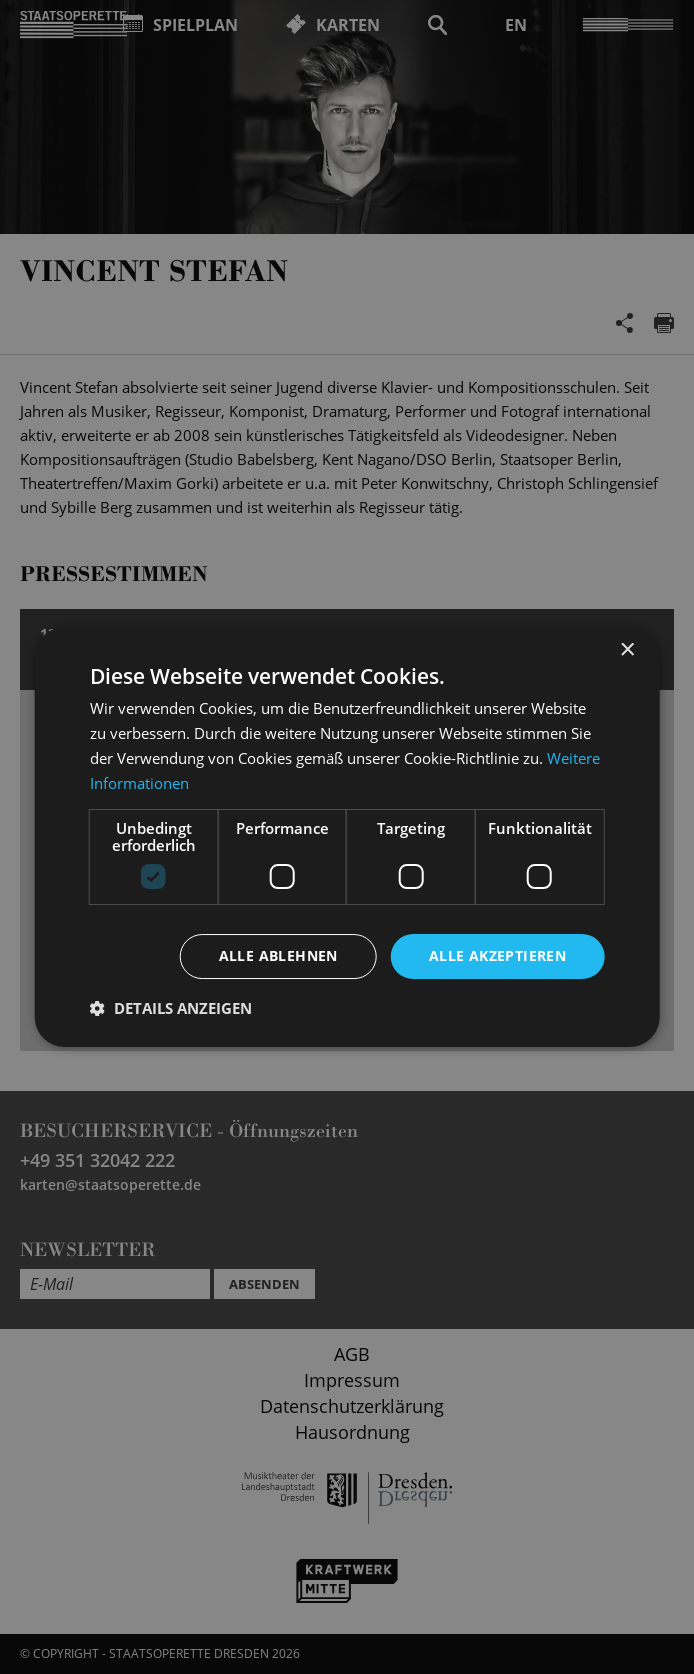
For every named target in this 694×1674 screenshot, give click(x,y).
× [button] (626, 650)
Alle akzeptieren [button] (497, 955)
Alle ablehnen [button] (278, 955)
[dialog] (347, 837)
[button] (171, 1008)
